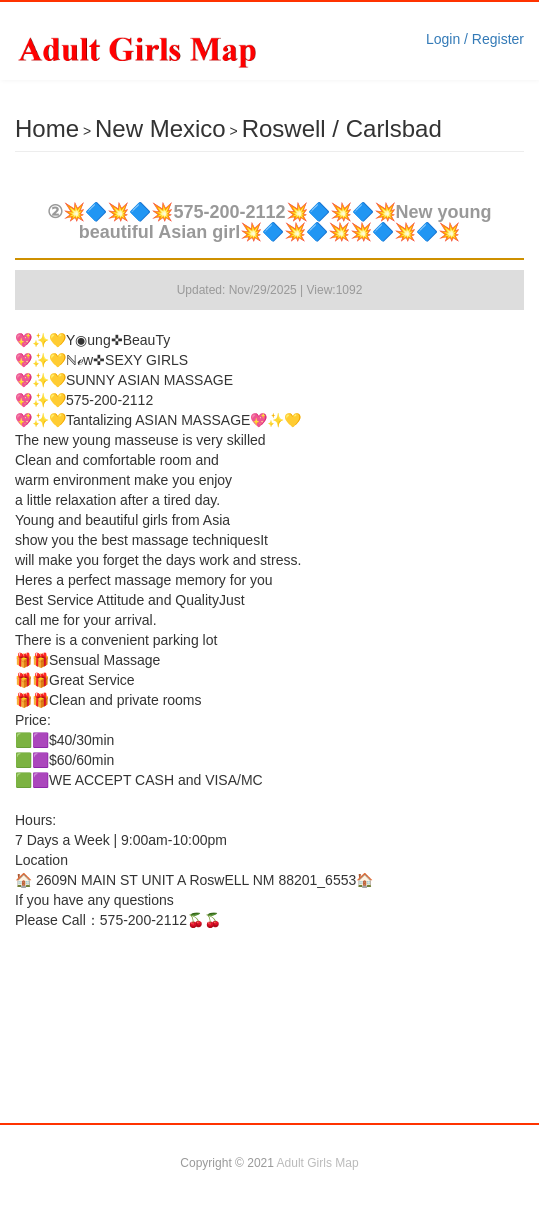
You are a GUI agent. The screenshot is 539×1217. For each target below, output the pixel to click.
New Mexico (160, 128)
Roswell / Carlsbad (342, 128)
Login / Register (475, 39)
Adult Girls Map (318, 1163)
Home (47, 128)
